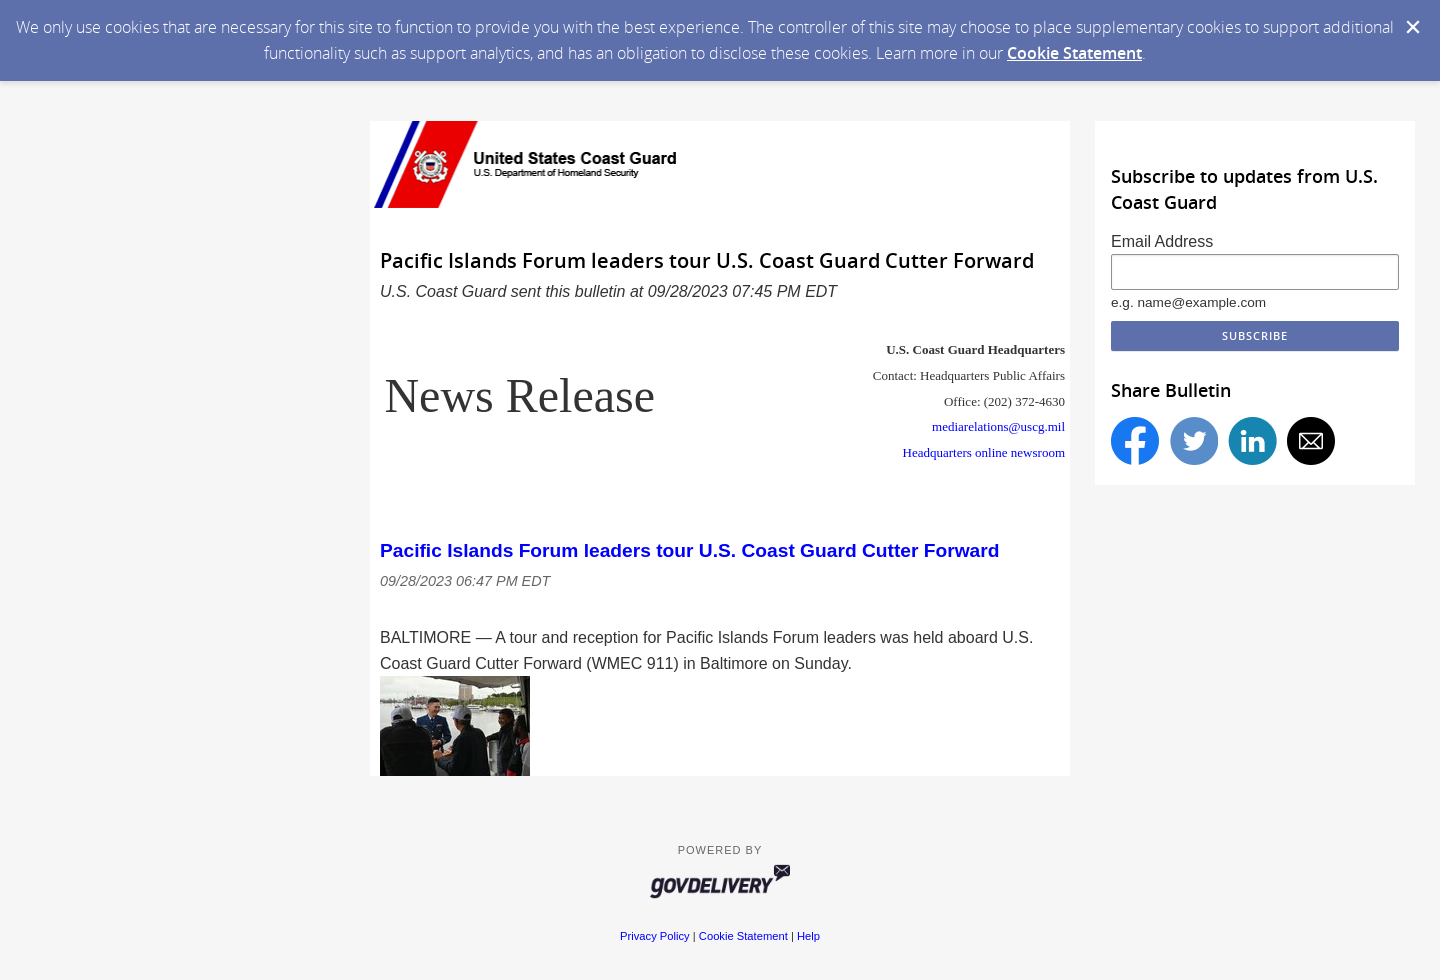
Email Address (1162, 241)
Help (808, 936)
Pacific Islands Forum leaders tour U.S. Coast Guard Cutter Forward (689, 550)
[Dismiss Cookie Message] (1413, 27)
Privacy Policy (655, 936)
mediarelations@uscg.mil (998, 426)
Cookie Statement (1074, 53)
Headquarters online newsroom (984, 452)
